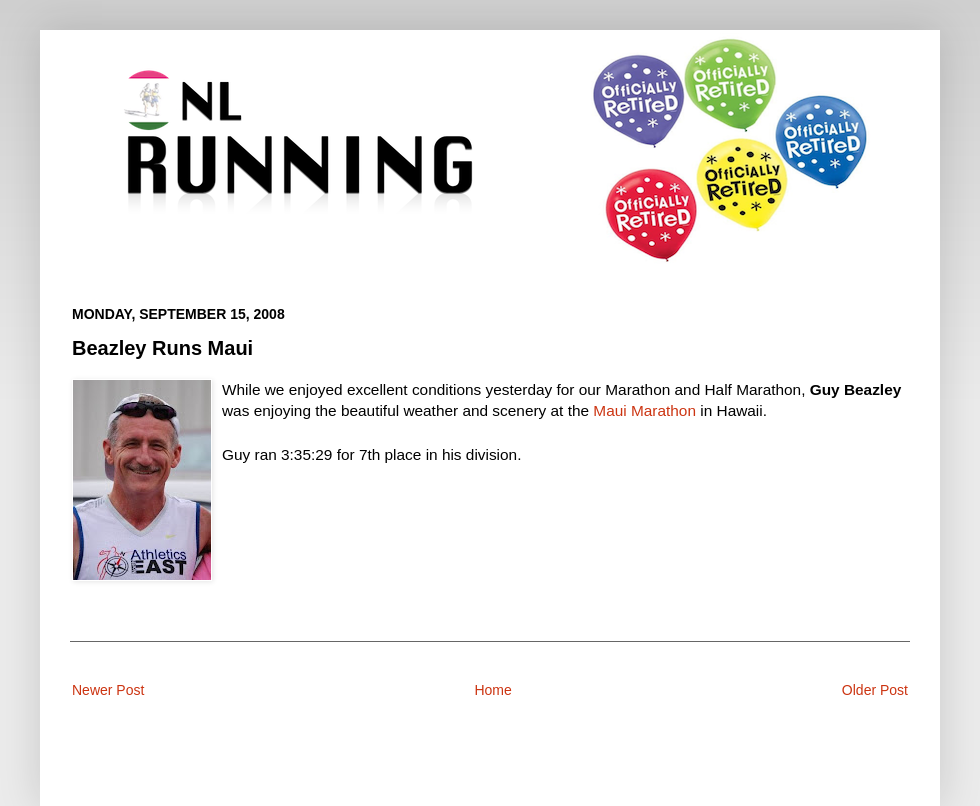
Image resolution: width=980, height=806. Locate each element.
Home (492, 690)
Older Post (875, 690)
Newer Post (108, 690)
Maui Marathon (644, 410)
